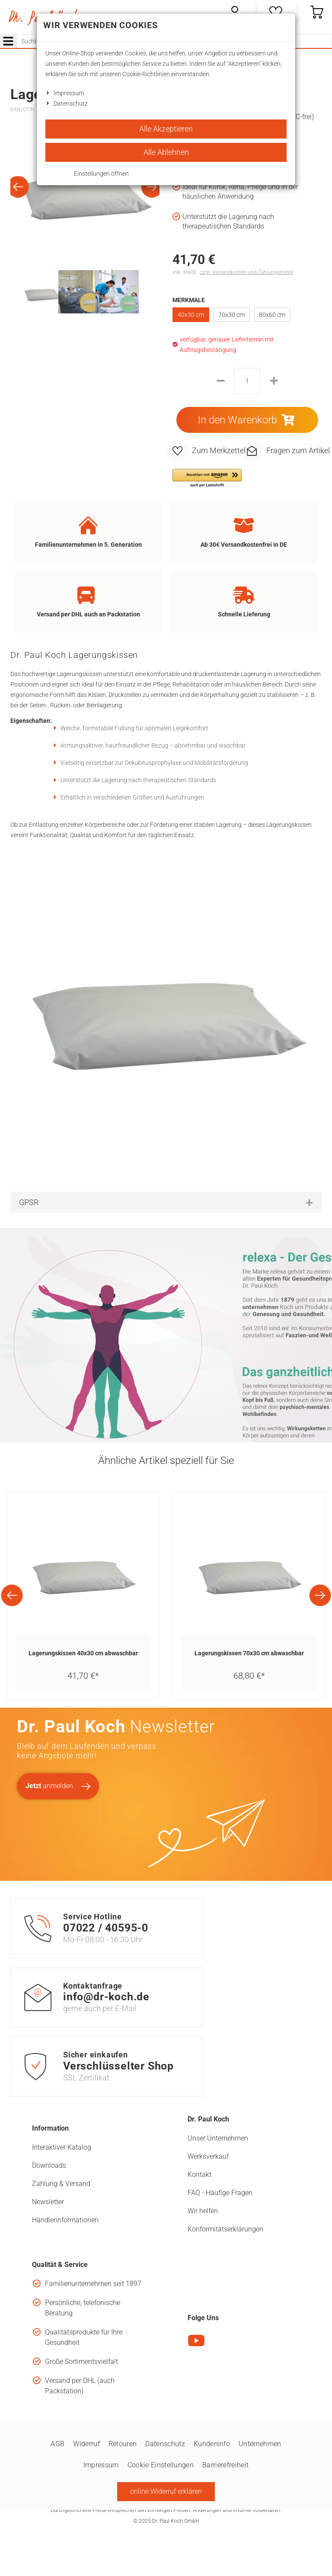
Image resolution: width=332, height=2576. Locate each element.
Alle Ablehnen (166, 152)
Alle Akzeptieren (166, 128)
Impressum (69, 93)
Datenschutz (71, 103)
